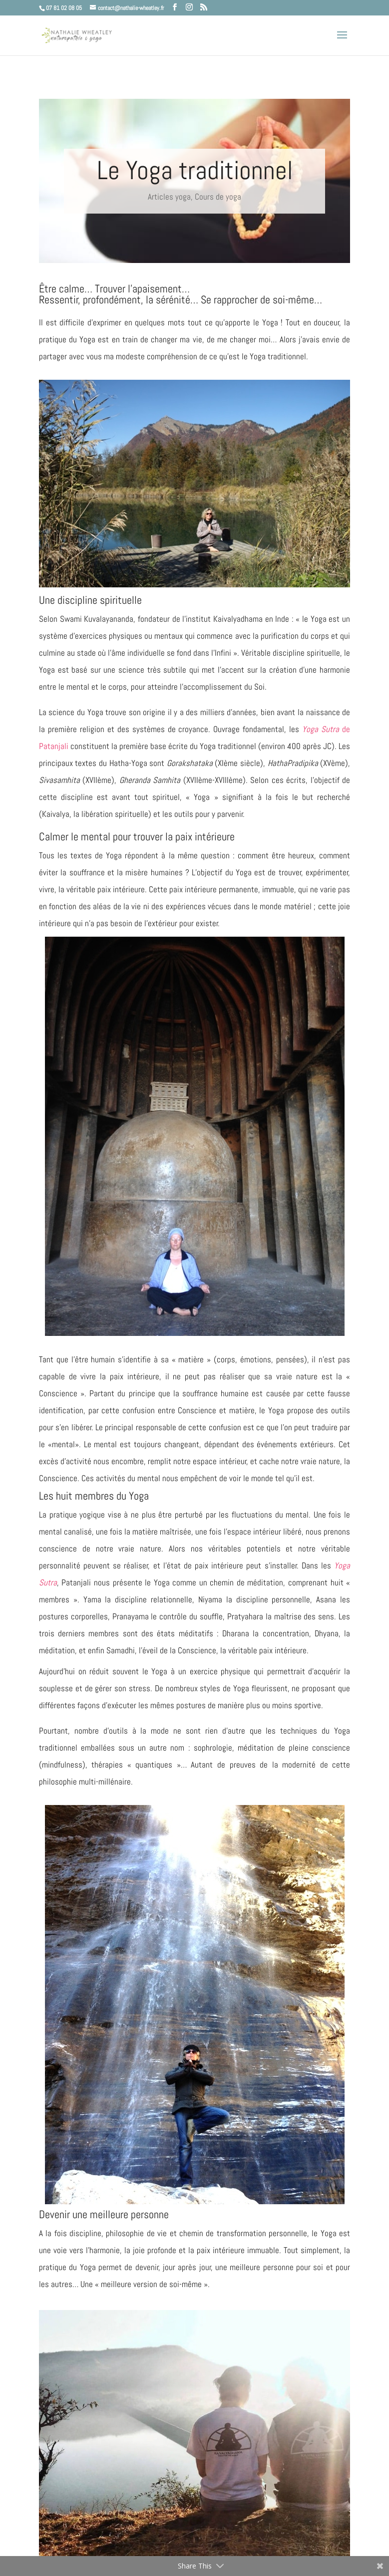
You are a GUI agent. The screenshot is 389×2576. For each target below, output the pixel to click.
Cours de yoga (218, 196)
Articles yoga (169, 196)
